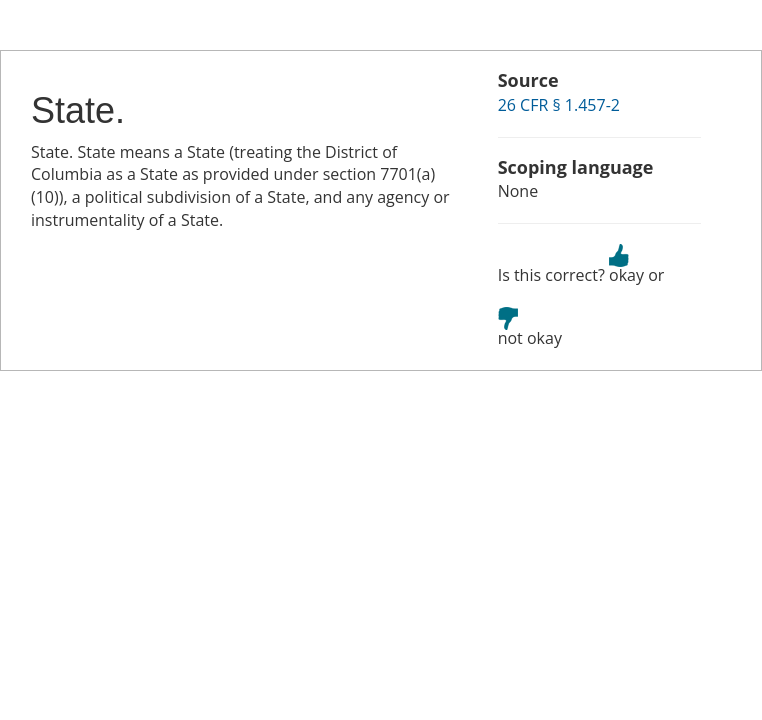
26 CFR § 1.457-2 (559, 105)
